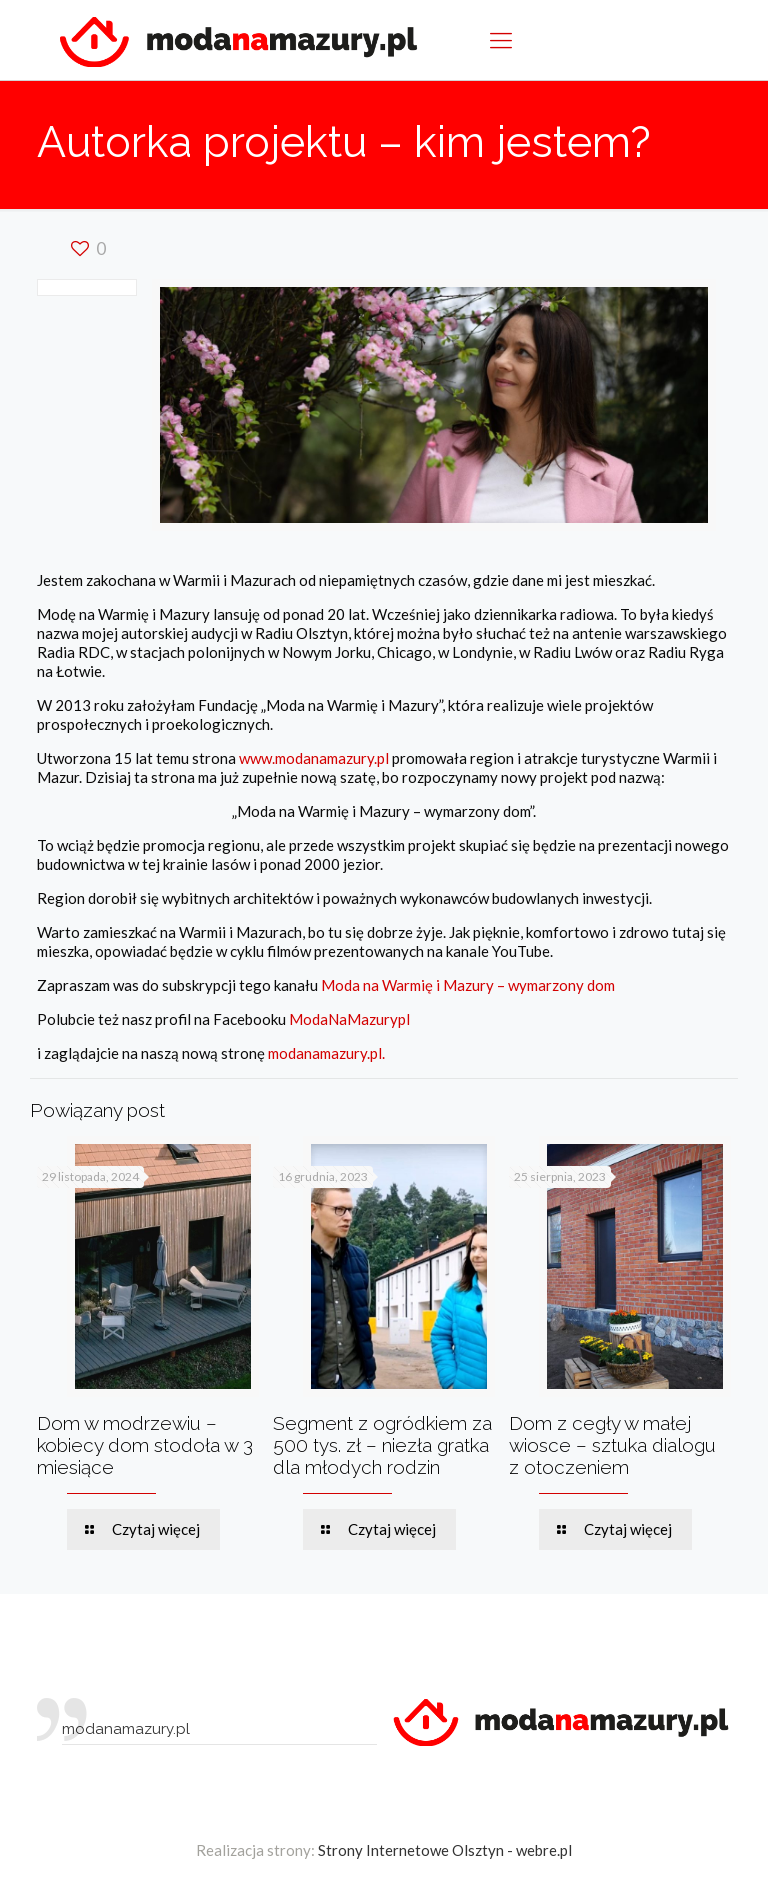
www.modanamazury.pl (314, 758)
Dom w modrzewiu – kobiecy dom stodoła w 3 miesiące (145, 1445)
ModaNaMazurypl (349, 1019)
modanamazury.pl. (326, 1053)
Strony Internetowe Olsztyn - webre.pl (445, 1850)
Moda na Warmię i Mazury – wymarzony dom (468, 985)
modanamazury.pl (126, 1729)
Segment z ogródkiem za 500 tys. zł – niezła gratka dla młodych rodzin (382, 1445)
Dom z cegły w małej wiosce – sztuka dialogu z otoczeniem (612, 1445)
